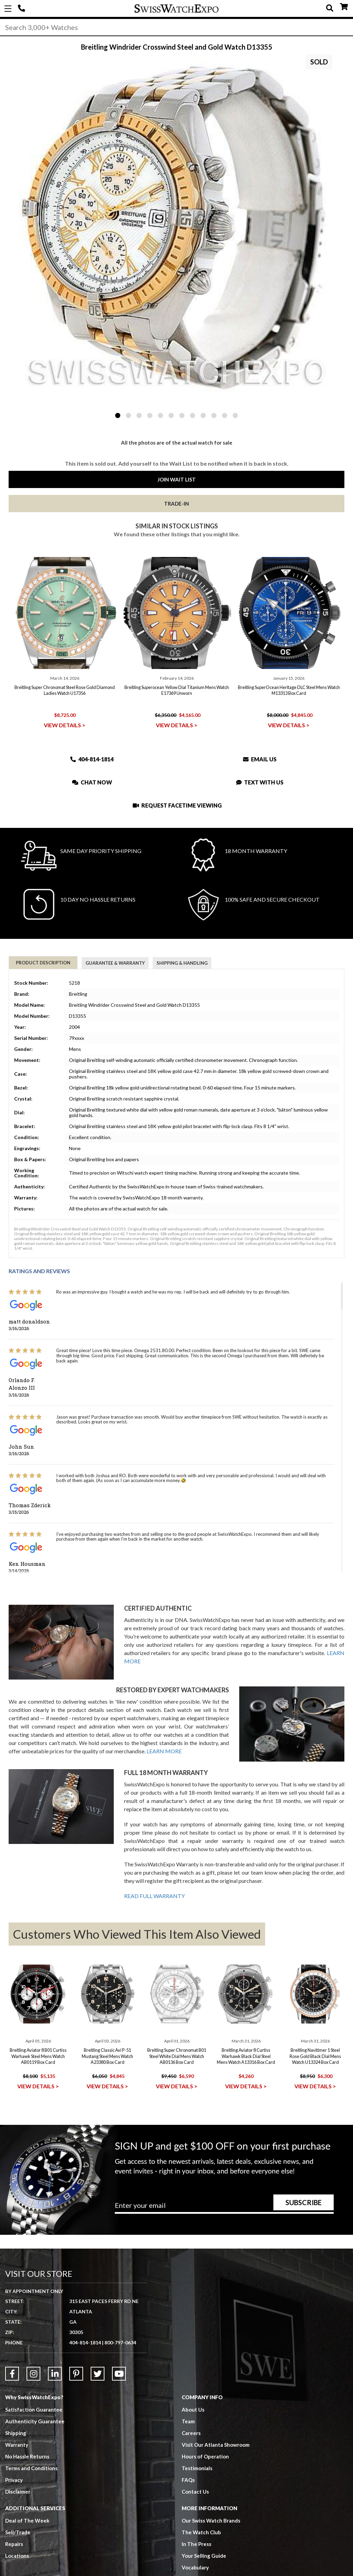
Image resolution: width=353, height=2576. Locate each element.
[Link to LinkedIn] (55, 2374)
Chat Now (92, 782)
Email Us (259, 759)
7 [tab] (181, 415)
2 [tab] (128, 415)
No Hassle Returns (27, 2456)
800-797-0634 (120, 2342)
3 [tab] (139, 415)
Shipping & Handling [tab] (182, 963)
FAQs (188, 2480)
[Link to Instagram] (33, 2374)
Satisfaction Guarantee (33, 2409)
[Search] (176, 27)
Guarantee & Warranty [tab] (115, 963)
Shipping (15, 2433)
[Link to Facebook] (12, 2374)
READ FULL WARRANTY (154, 1896)
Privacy (14, 2480)
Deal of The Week (27, 2520)
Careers (191, 2433)
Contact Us (195, 2491)
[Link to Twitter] (97, 2374)
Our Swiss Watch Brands (211, 2520)
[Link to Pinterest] (76, 2374)
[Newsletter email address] (224, 2208)
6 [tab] (171, 415)
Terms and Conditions (31, 2468)
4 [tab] (149, 415)
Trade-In (176, 503)
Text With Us (259, 782)
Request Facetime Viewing (177, 805)
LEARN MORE (164, 1751)
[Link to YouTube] (119, 2374)
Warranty (16, 2445)
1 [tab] (117, 415)
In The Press (196, 2544)
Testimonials (197, 2468)
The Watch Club (201, 2532)
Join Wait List (177, 479)
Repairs (14, 2544)
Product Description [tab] (43, 962)
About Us (193, 2409)
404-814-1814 (22, 8)
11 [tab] (224, 415)
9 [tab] (203, 415)
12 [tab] (235, 415)
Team (188, 2421)
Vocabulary (195, 2567)
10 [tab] (213, 415)
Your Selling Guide (204, 2556)
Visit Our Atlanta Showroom (216, 2445)
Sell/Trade (17, 2532)
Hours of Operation (205, 2456)
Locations (17, 2556)
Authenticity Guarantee (34, 2421)
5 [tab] (160, 415)
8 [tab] (192, 415)
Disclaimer (17, 2491)
